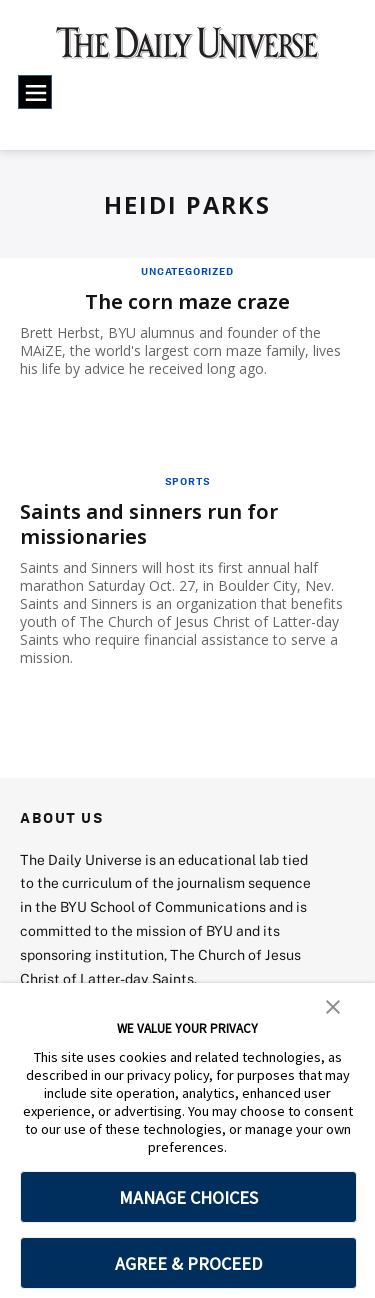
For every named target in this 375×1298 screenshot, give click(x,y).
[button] (333, 1005)
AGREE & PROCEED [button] (188, 1263)
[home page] (187, 50)
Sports (188, 481)
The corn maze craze (187, 301)
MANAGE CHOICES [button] (188, 1197)
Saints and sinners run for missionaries (149, 524)
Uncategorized (187, 271)
